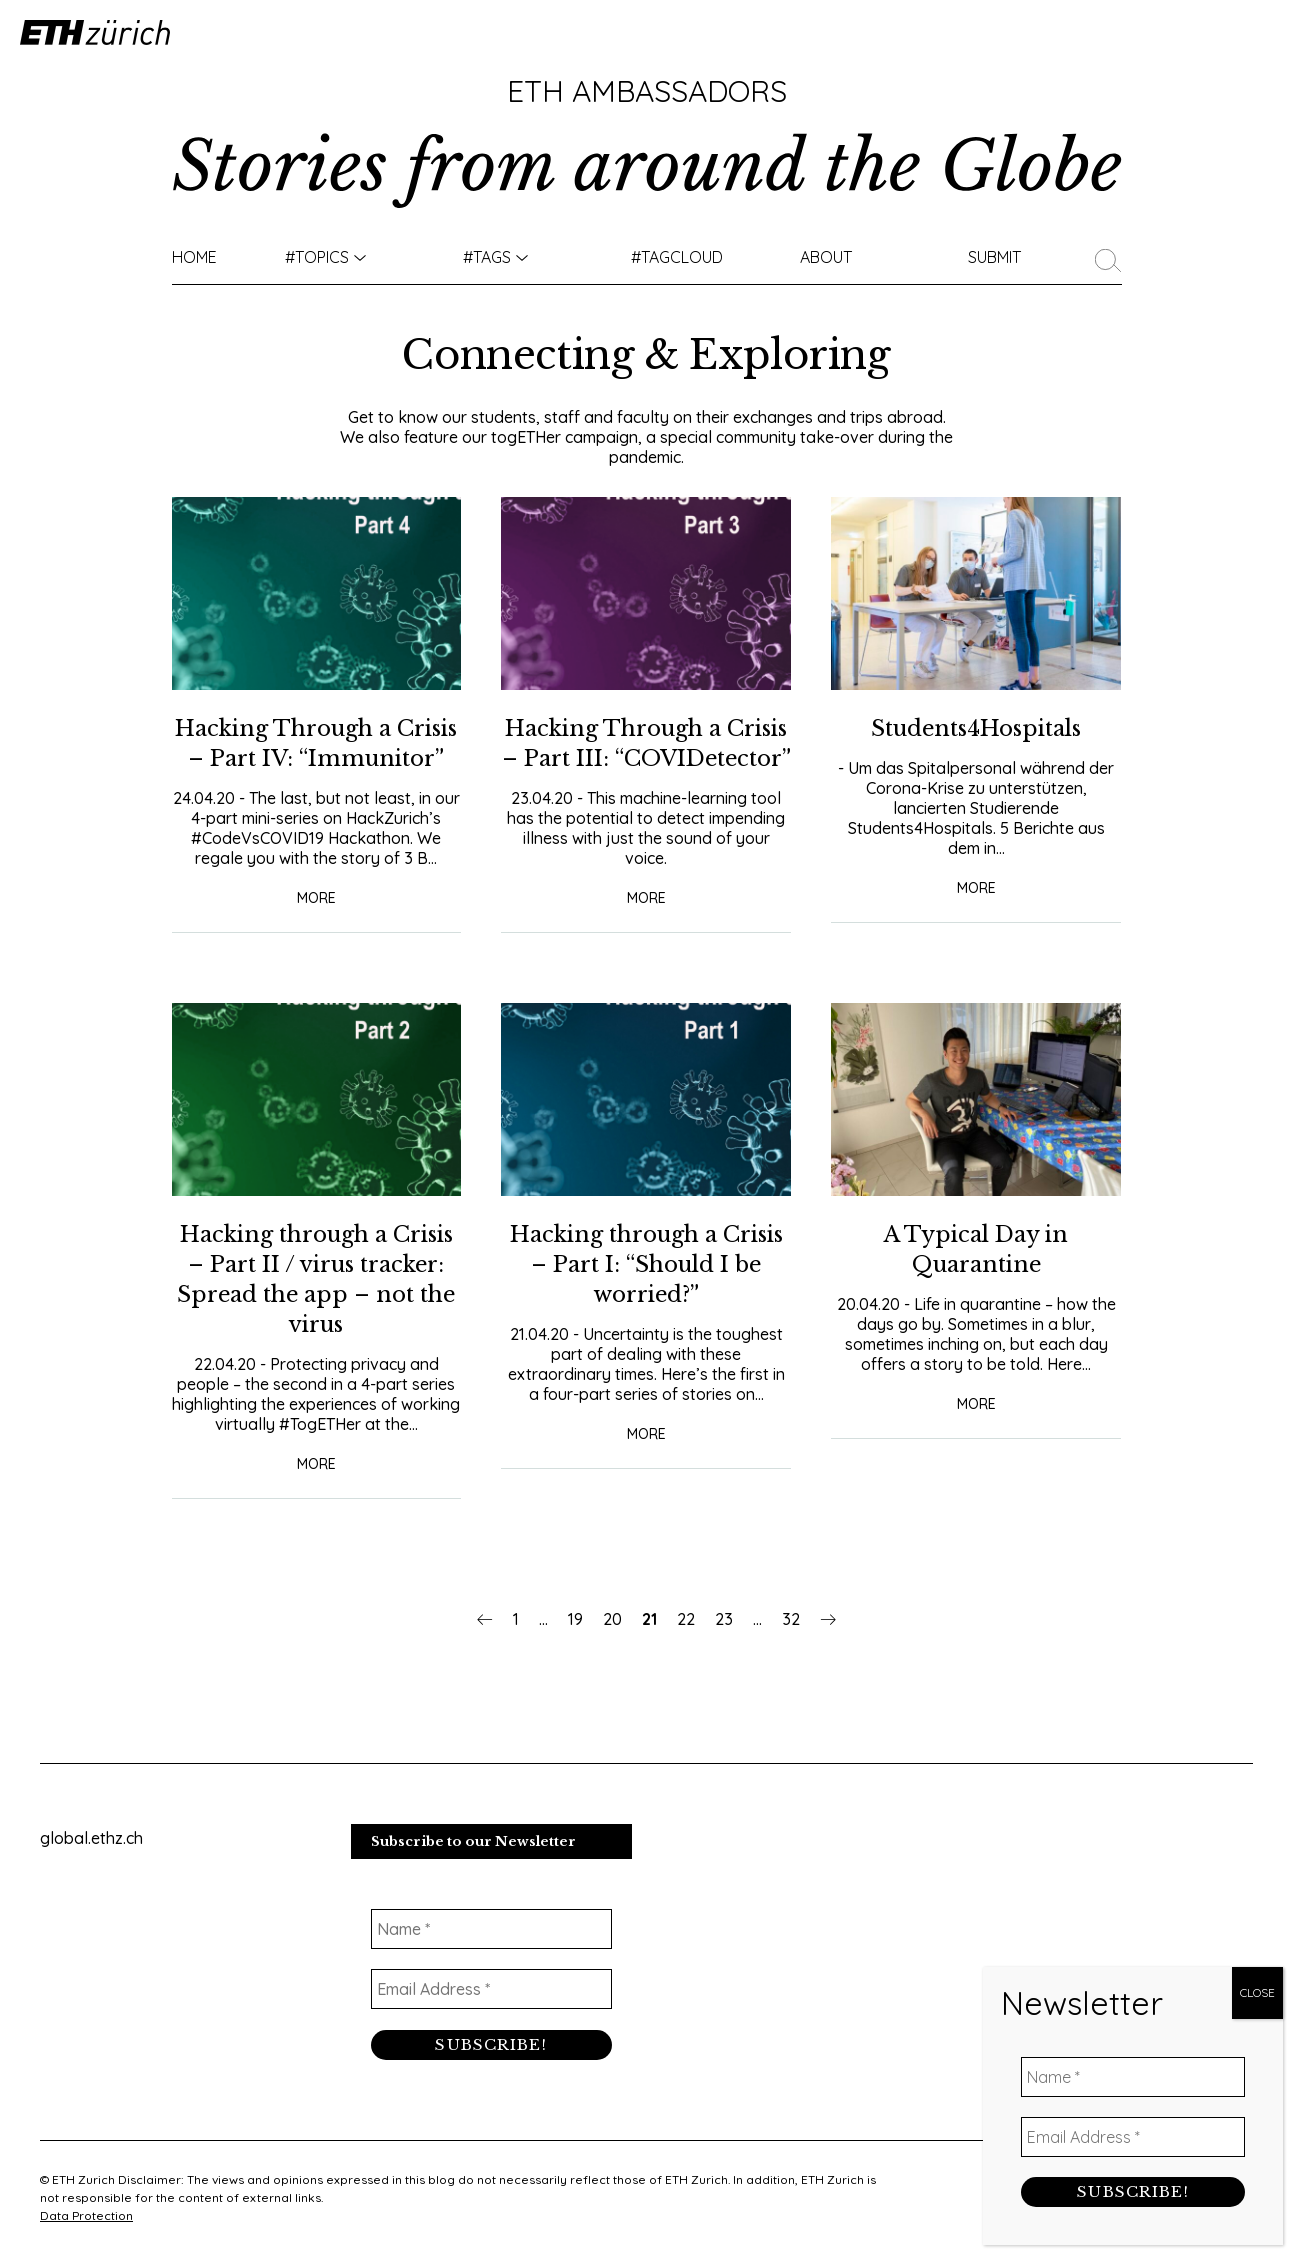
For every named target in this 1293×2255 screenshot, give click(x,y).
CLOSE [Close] (1257, 2004)
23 (724, 1649)
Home (194, 257)
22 (686, 1649)
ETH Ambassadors (647, 91)
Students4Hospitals (976, 727)
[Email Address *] (491, 1994)
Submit (994, 257)
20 (612, 1649)
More (316, 927)
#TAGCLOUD (677, 257)
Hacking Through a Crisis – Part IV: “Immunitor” (316, 757)
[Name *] (491, 1934)
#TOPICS (317, 257)
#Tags (487, 257)
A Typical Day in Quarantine (976, 1278)
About (826, 257)
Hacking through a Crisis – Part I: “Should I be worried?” (646, 1293)
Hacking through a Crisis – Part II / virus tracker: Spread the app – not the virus (316, 1308)
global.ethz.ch (91, 1842)
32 (791, 1649)
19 (575, 1649)
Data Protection (86, 2215)
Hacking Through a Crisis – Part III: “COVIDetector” (646, 757)
